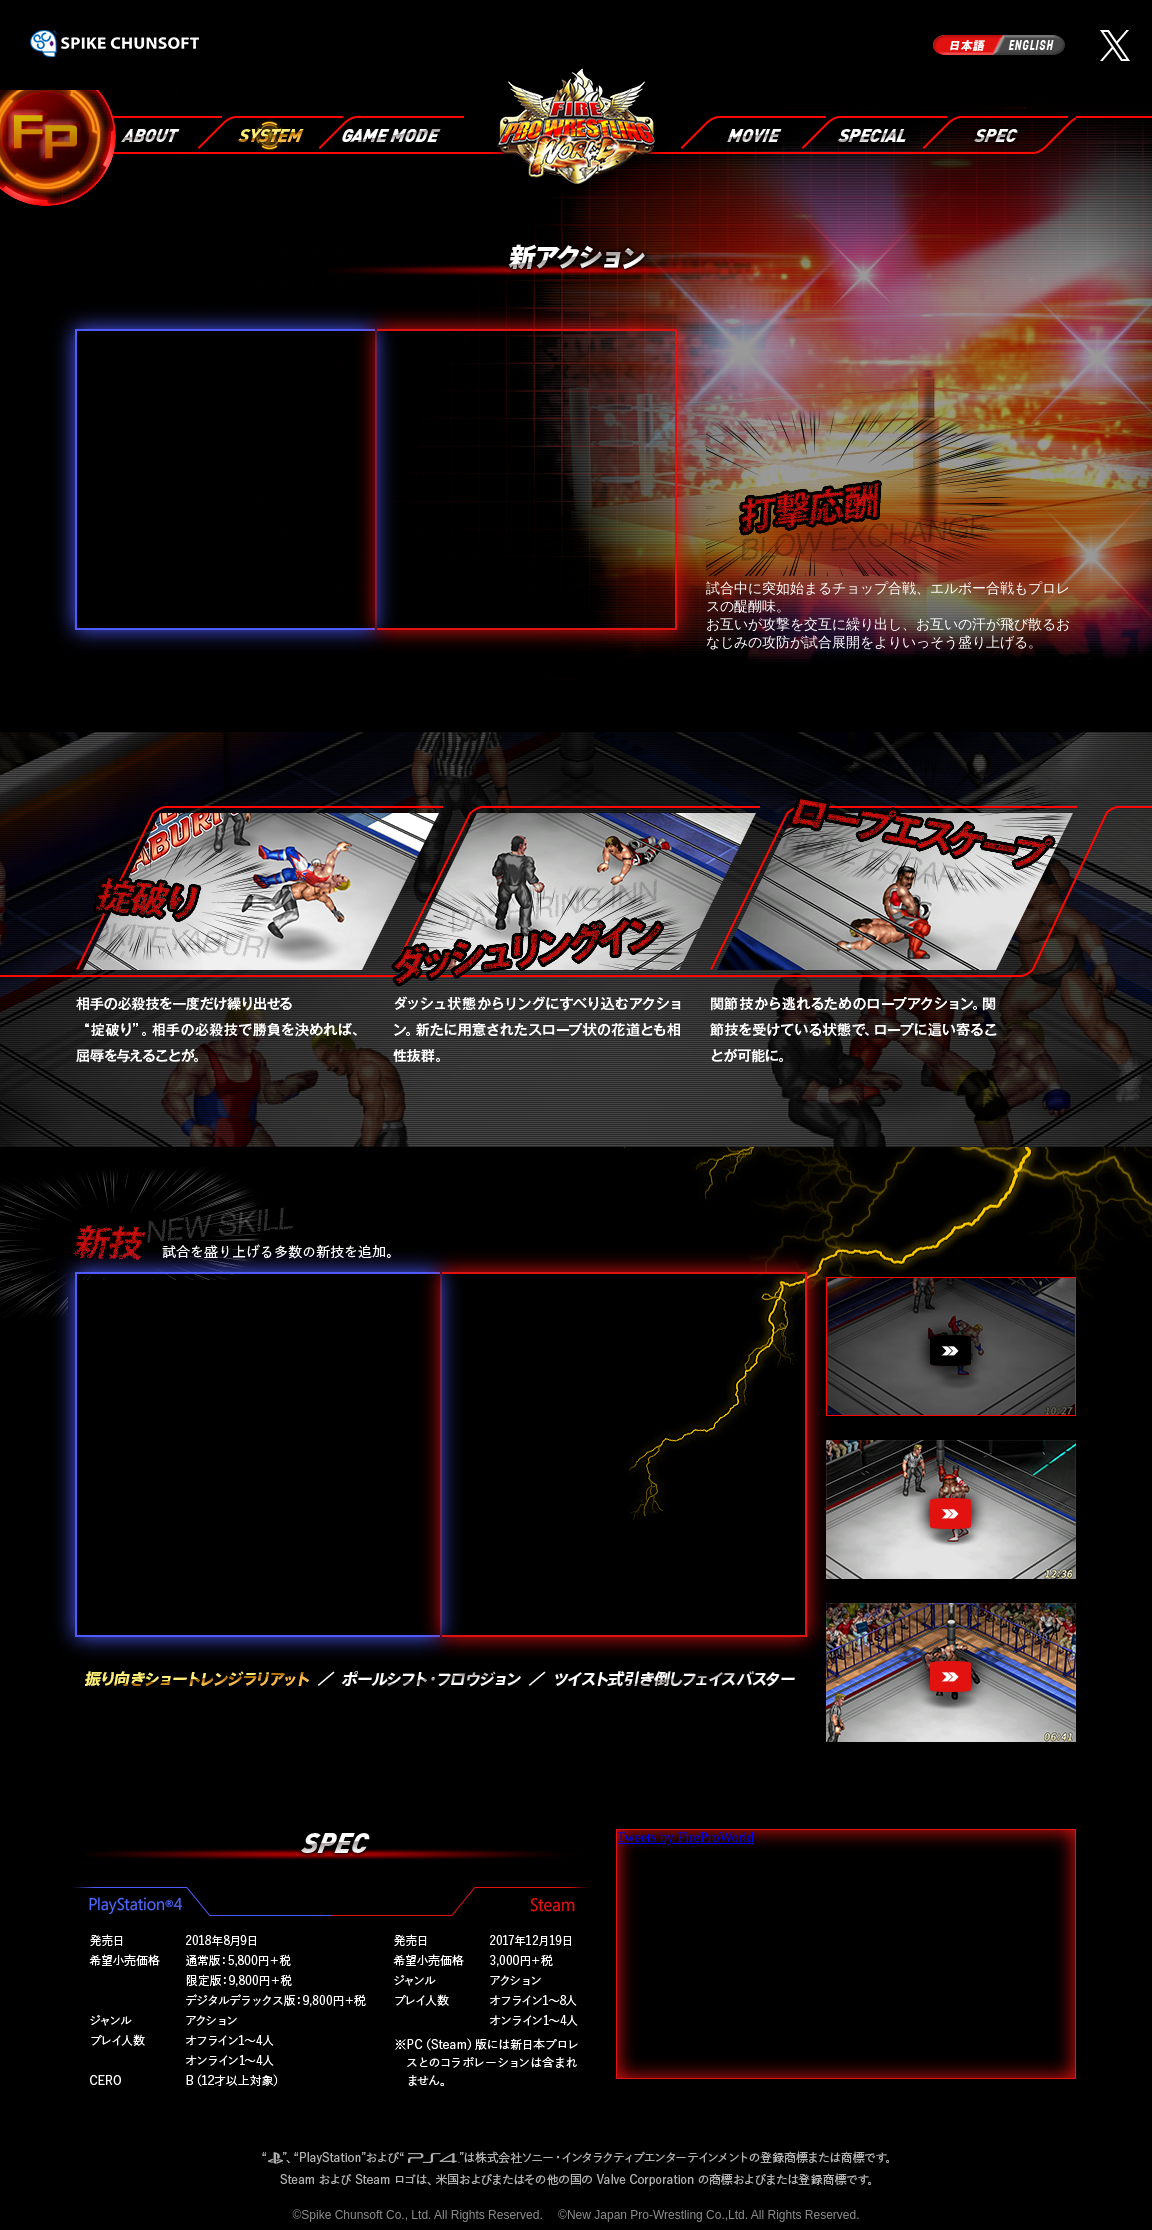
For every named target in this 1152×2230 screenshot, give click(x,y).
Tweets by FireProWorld (685, 1837)
